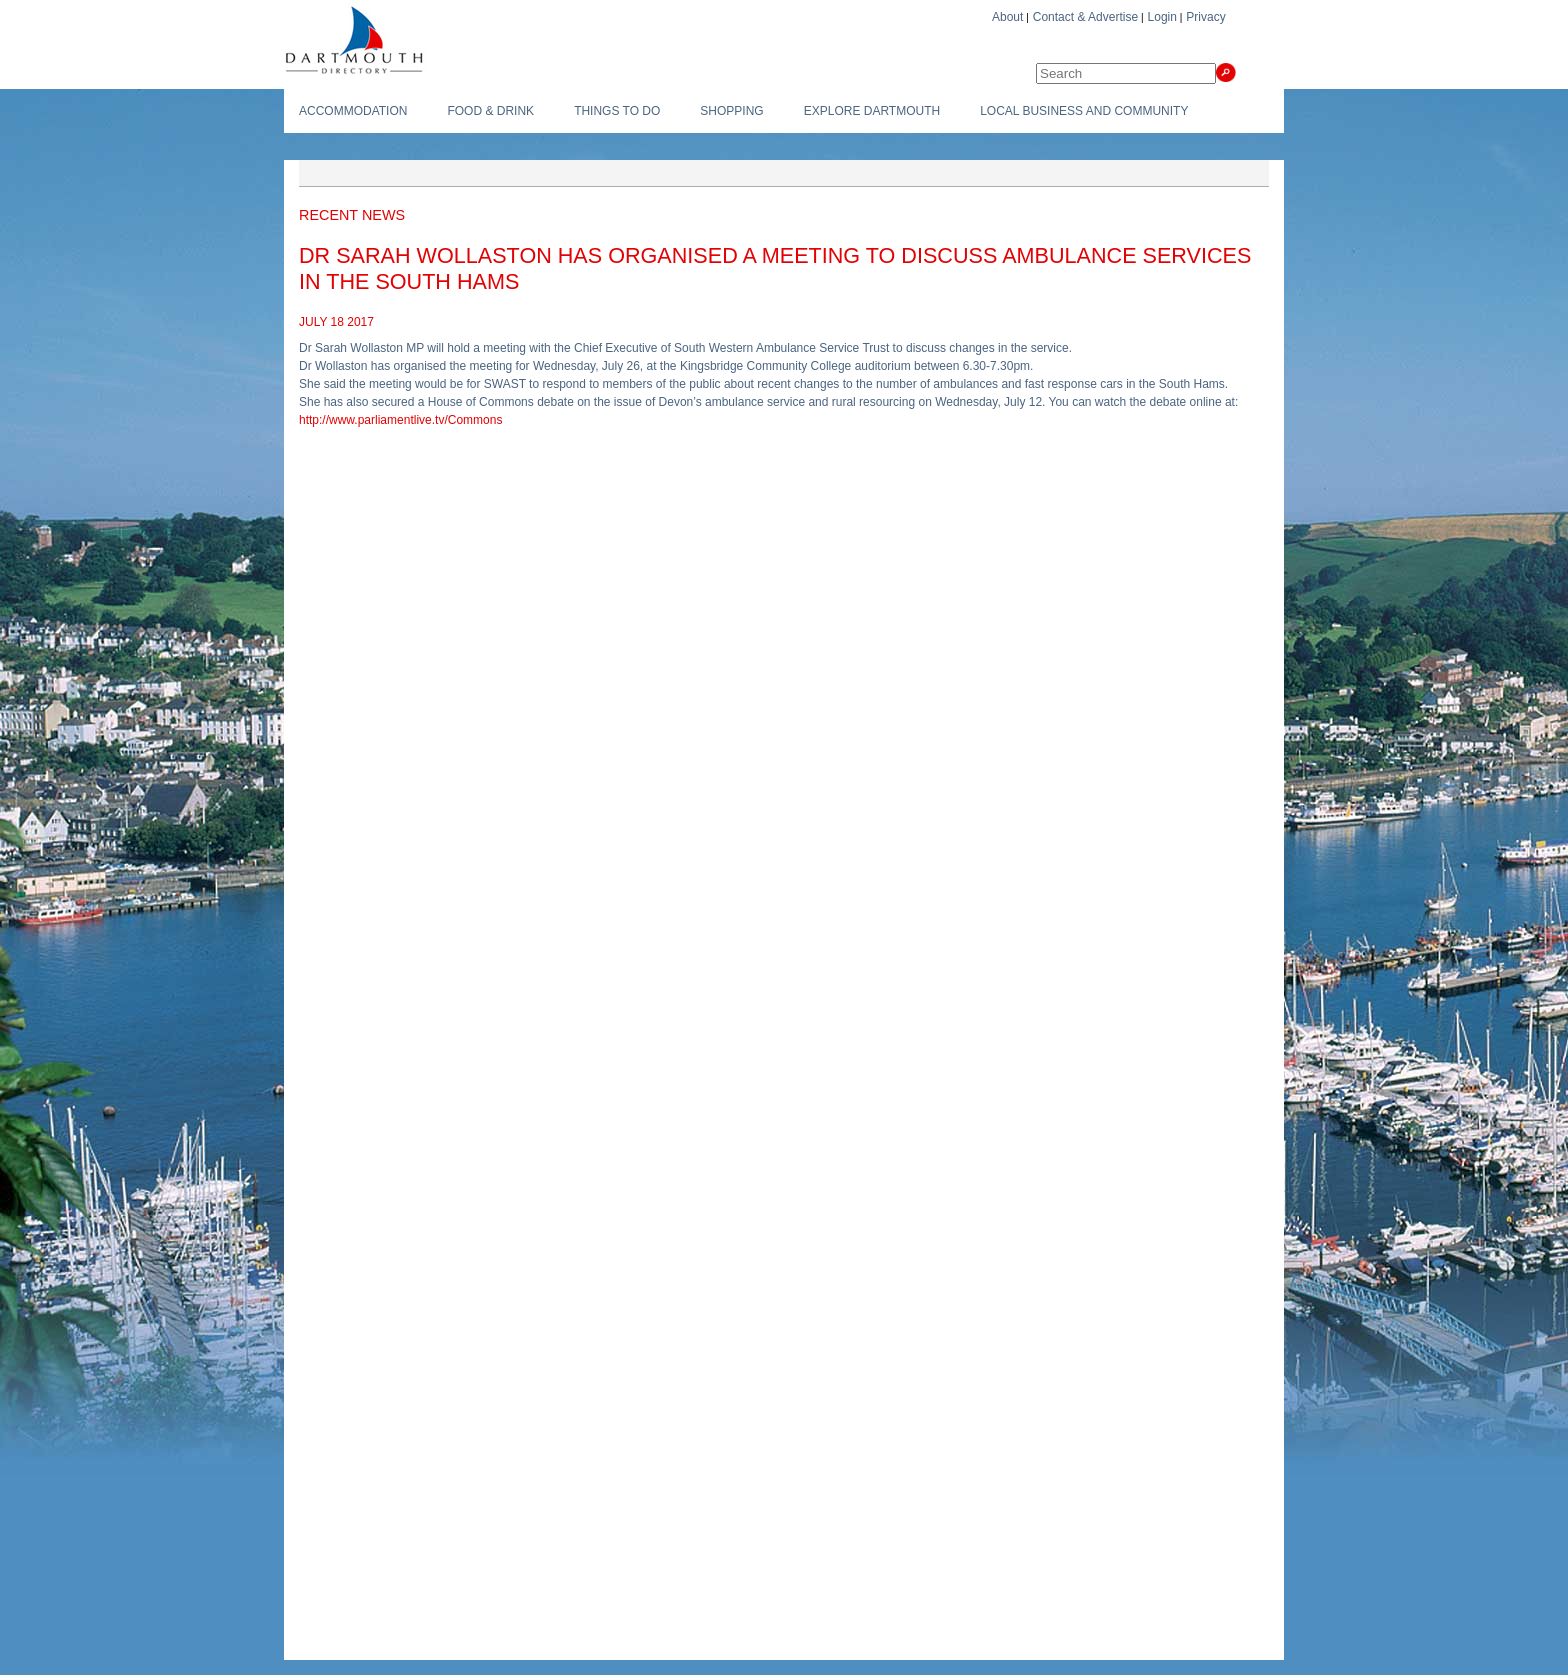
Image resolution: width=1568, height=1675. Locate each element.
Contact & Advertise (1085, 17)
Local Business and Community (1084, 111)
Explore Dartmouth (872, 111)
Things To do (617, 111)
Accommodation (353, 111)
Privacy (1205, 17)
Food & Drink (490, 111)
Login (1162, 17)
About (1007, 17)
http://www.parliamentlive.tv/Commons (400, 420)
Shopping (731, 111)
